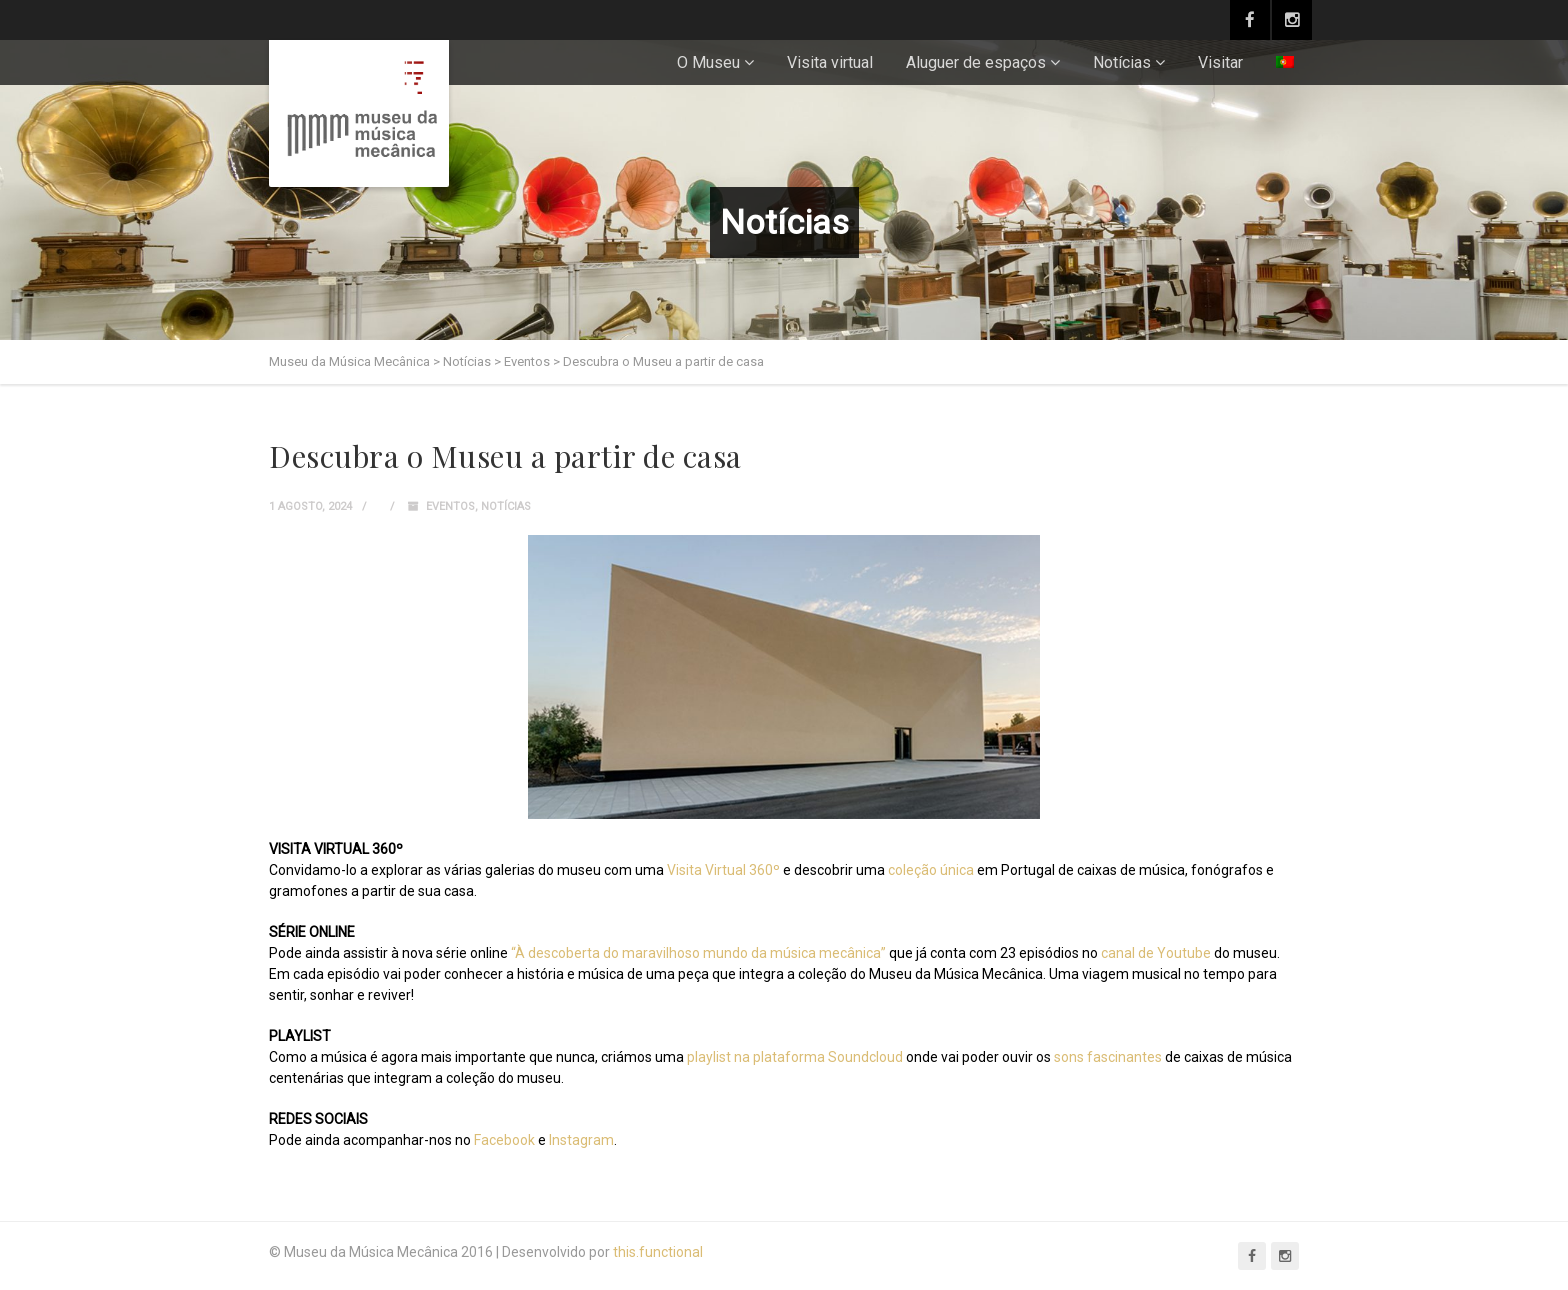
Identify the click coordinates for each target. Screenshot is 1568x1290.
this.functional (658, 1252)
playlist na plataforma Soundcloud (795, 1057)
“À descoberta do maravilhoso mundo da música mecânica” (697, 953)
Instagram (581, 1140)
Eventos (450, 506)
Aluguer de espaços (976, 62)
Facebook (504, 1140)
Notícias (1122, 62)
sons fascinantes (1108, 1057)
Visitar (1220, 62)
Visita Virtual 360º (723, 870)
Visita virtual (830, 62)
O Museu (708, 62)
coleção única (931, 870)
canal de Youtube (1154, 953)
